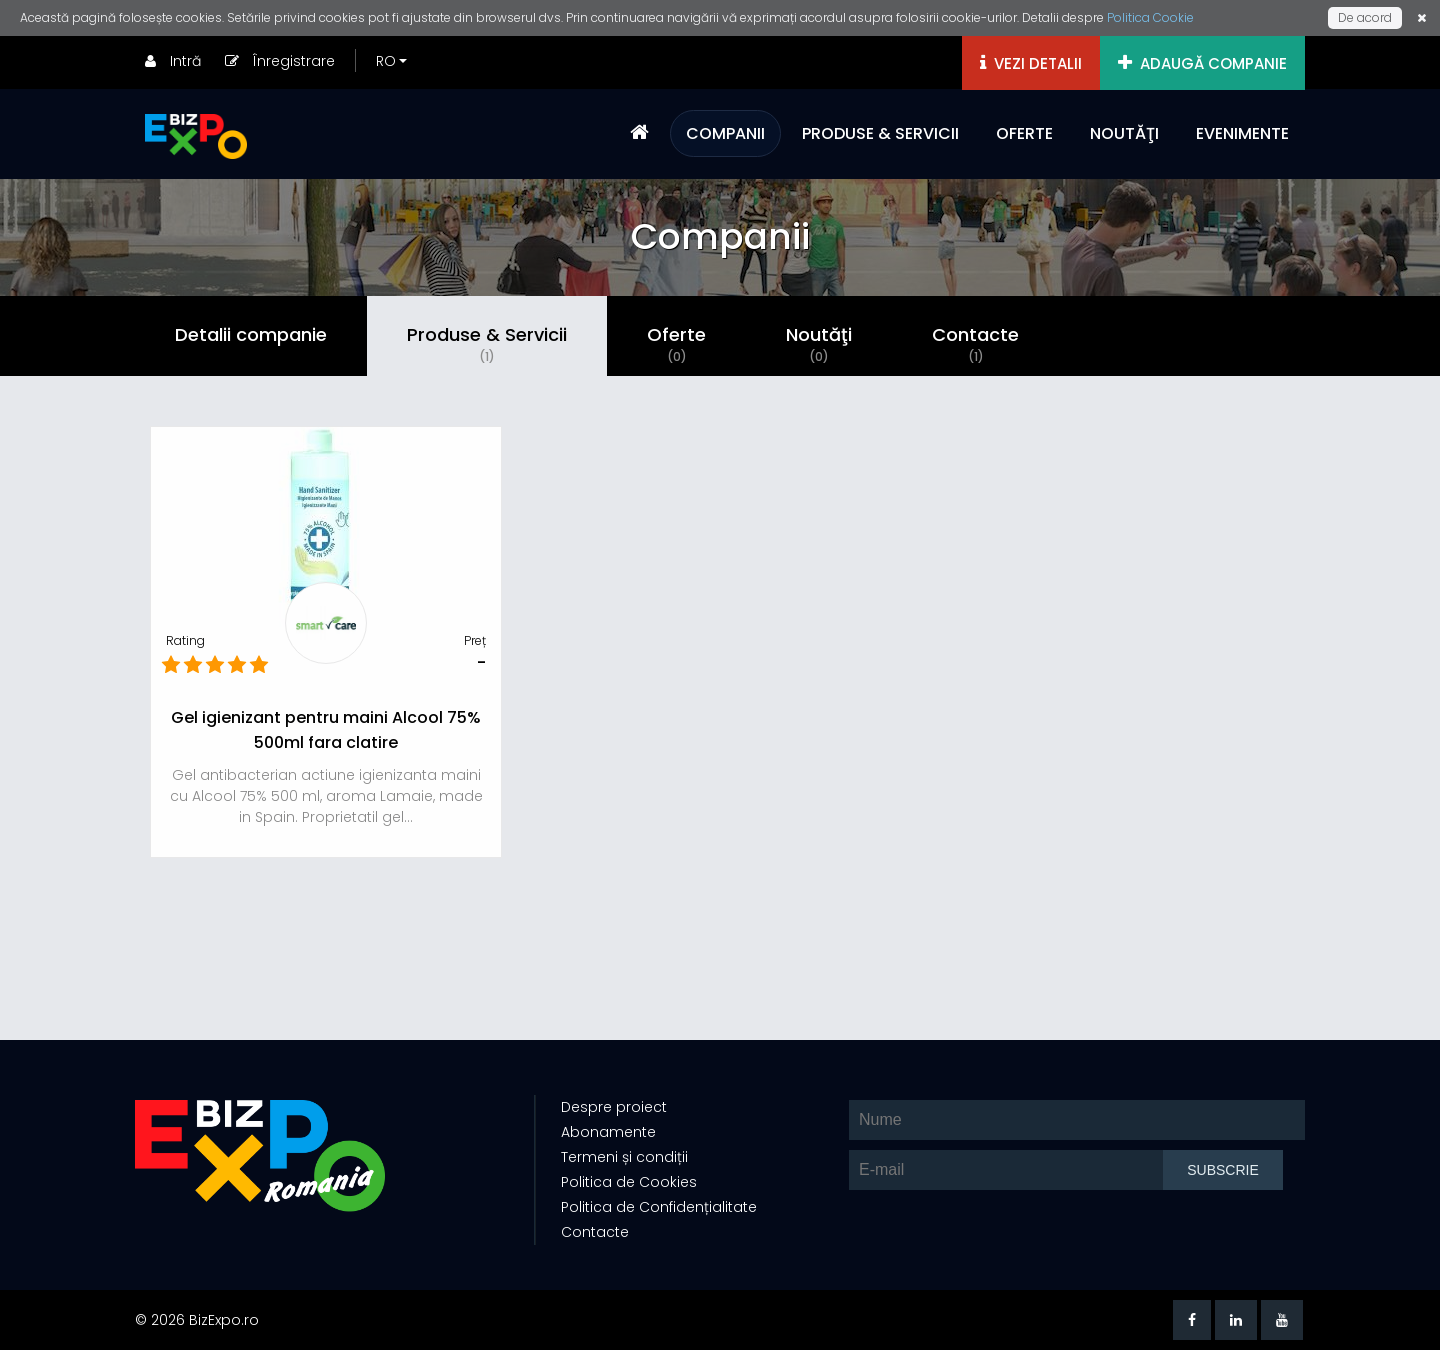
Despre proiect (614, 1107)
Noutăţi (819, 344)
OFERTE (1024, 133)
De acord (1365, 17)
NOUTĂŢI (1124, 133)
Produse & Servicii (487, 344)
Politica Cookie (1150, 17)
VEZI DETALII (1031, 63)
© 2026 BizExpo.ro (197, 1320)
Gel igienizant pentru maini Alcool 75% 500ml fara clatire (326, 730)
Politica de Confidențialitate (659, 1207)
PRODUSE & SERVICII (880, 133)
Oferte (676, 344)
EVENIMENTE (1242, 133)
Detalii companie (251, 334)
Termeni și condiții (624, 1157)
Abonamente (608, 1132)
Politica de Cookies (629, 1182)
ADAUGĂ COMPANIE (1202, 63)
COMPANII (725, 133)
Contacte (975, 344)
